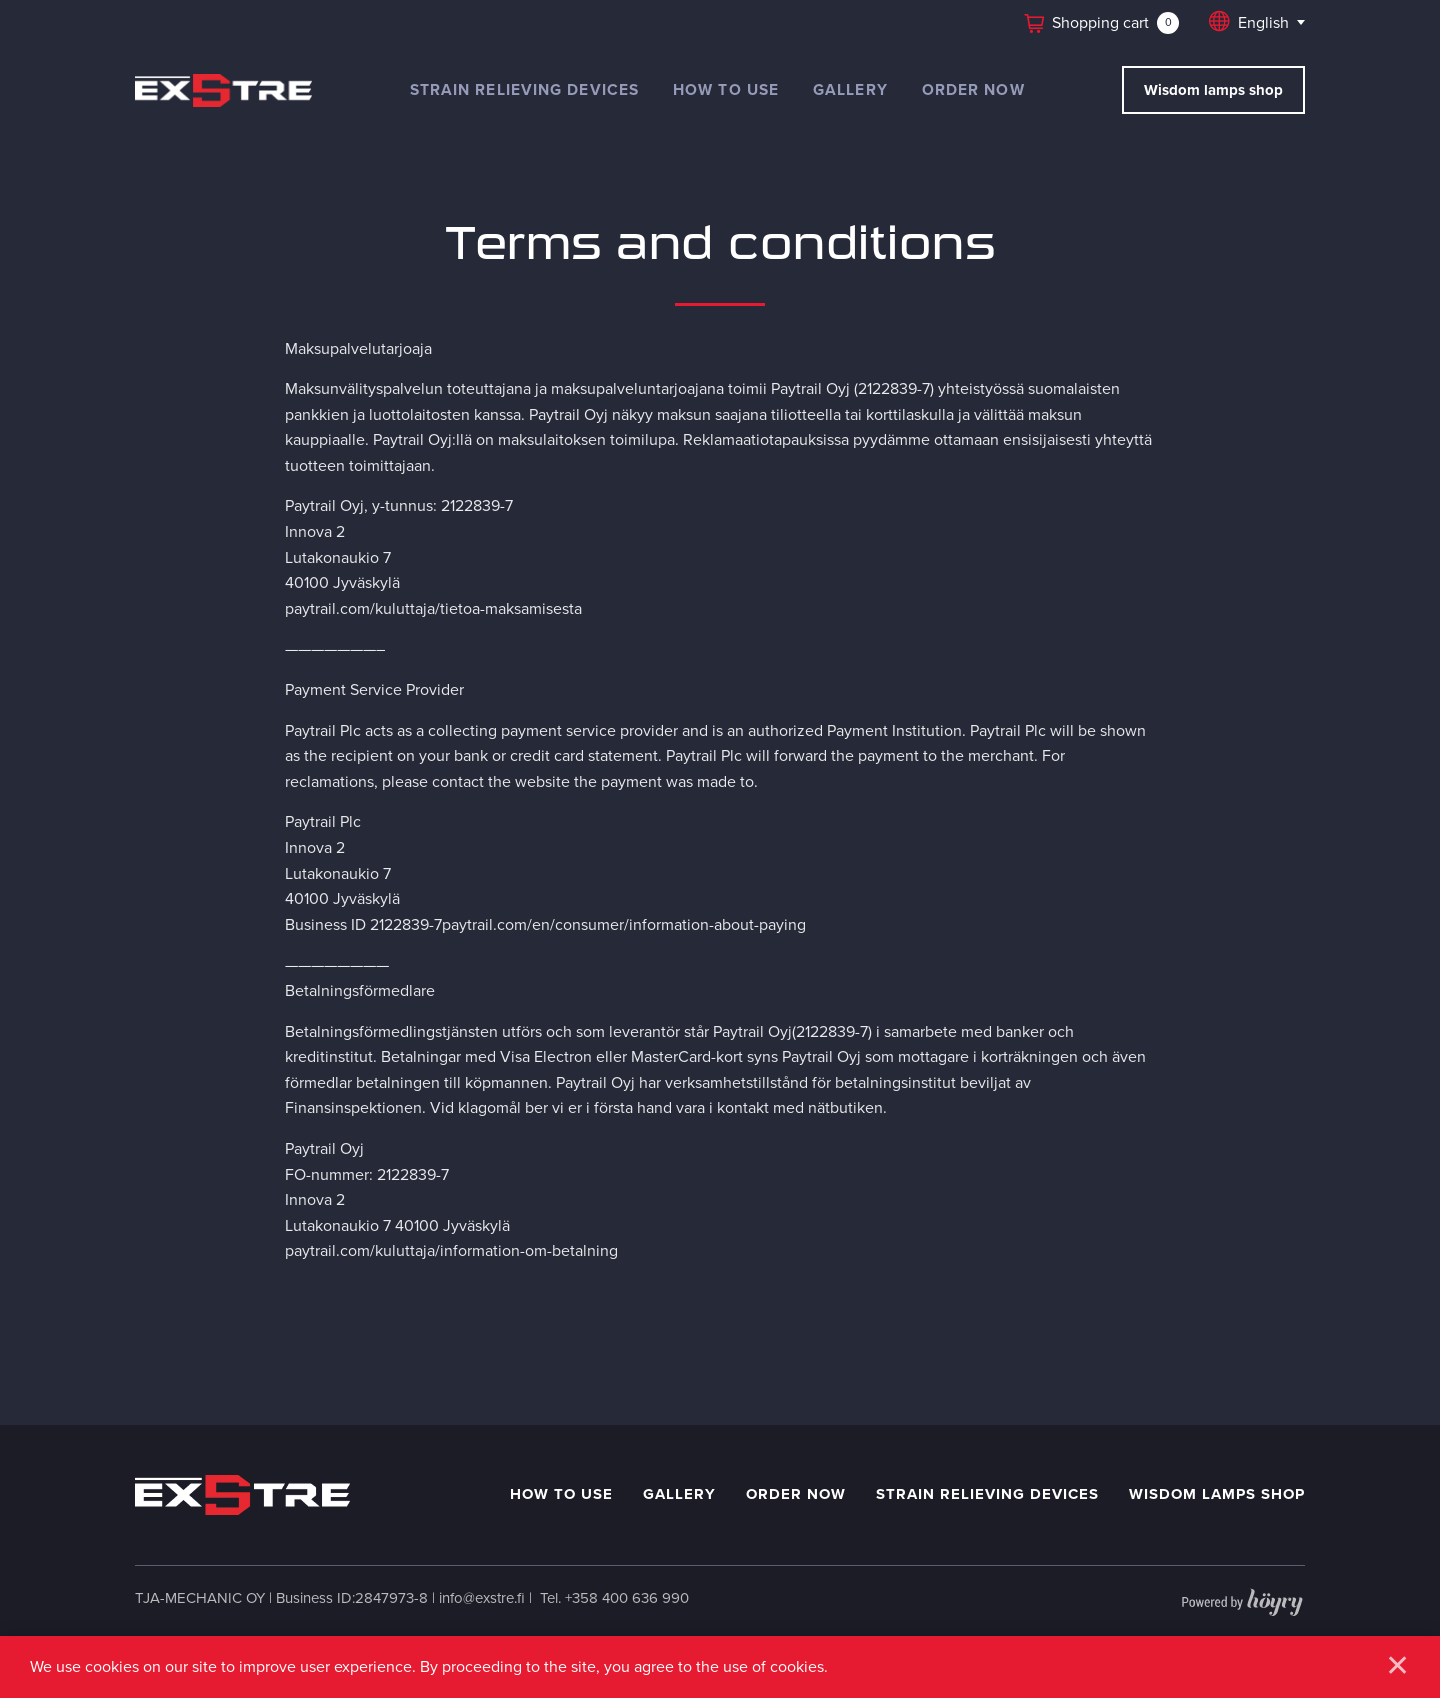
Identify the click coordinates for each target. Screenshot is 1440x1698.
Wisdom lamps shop (1213, 90)
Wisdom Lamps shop (1217, 1494)
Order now (973, 89)
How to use (726, 89)
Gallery (850, 89)
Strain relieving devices (524, 89)
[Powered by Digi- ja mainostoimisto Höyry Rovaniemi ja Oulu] (1242, 1598)
